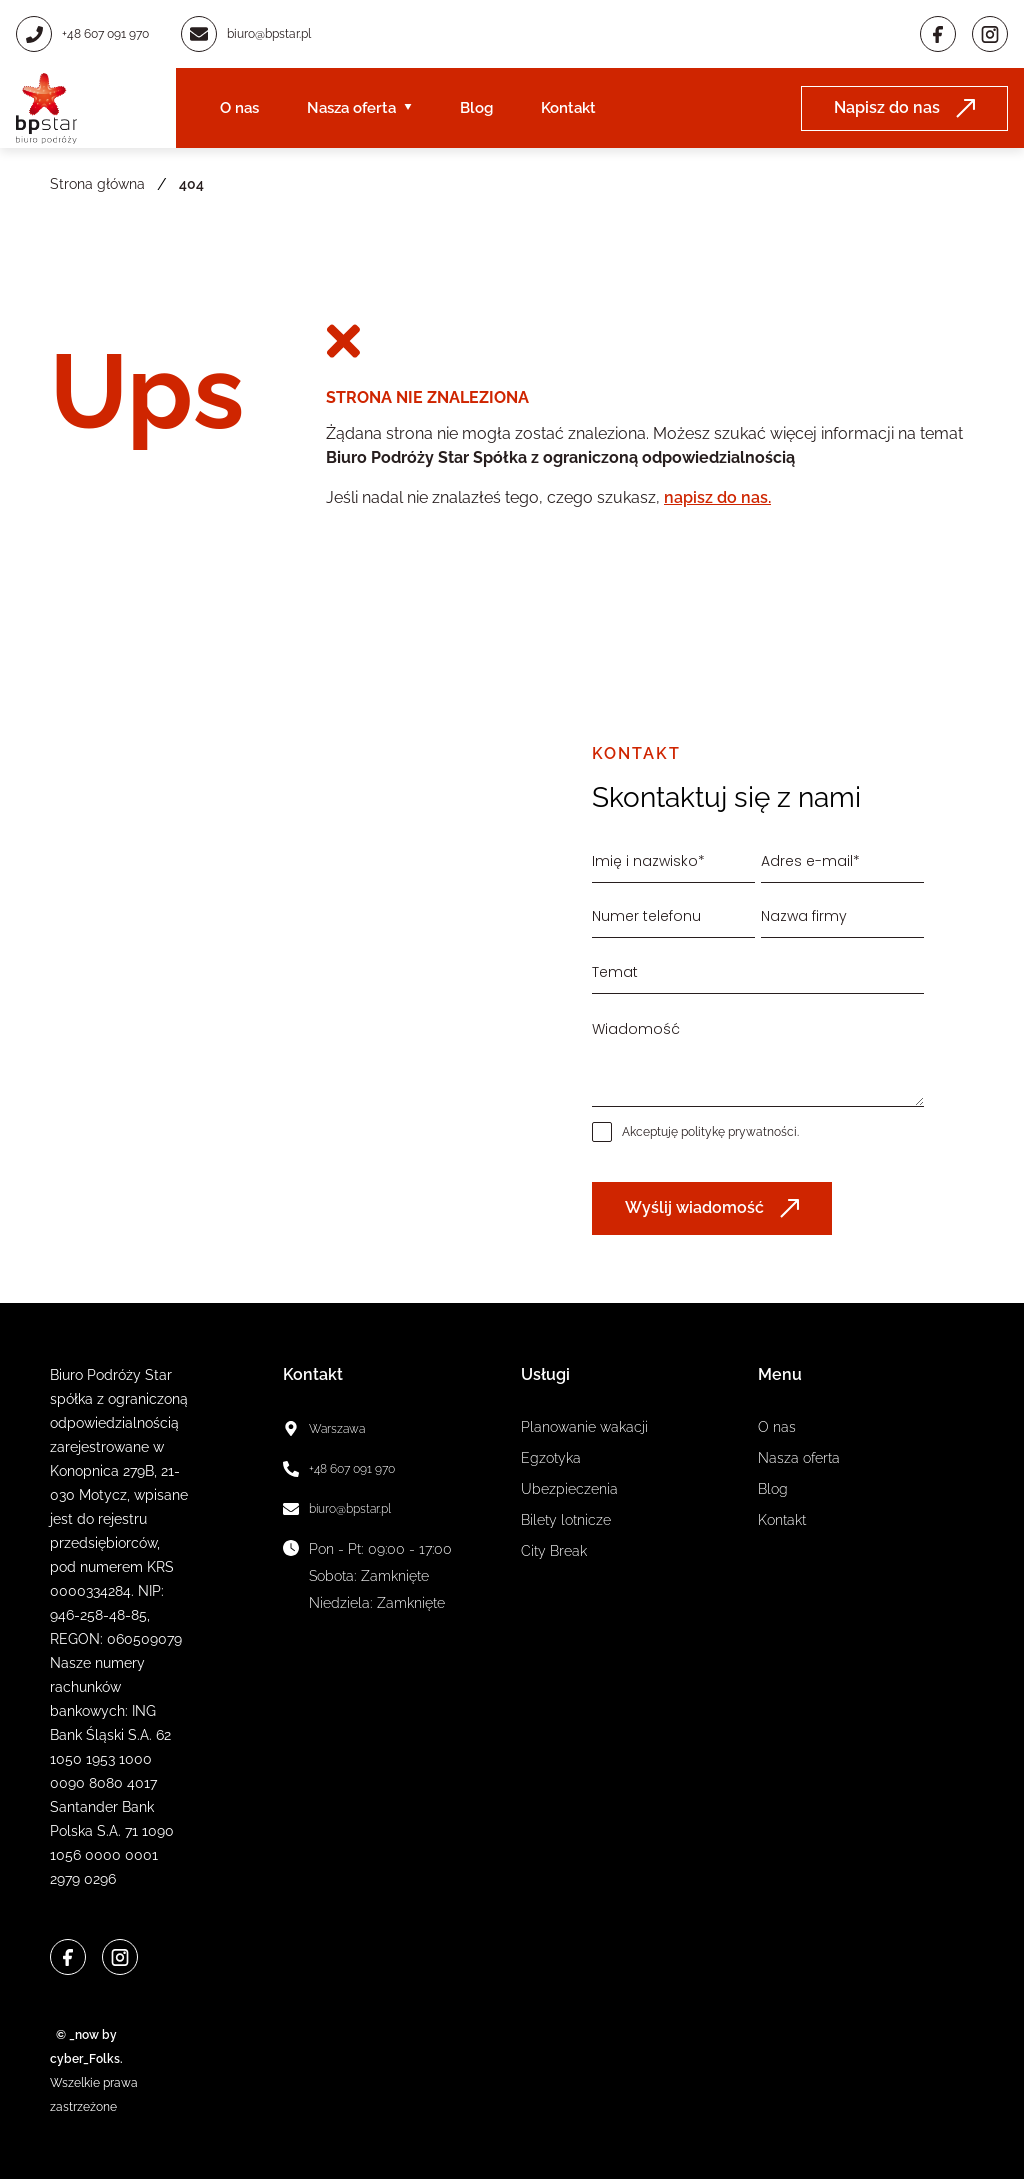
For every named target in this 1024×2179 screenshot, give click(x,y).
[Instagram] (990, 34)
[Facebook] (938, 34)
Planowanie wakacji (584, 1427)
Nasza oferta (351, 108)
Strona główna (97, 184)
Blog (476, 108)
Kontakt (568, 108)
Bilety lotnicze (566, 1520)
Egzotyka (551, 1458)
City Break (554, 1551)
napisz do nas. (717, 497)
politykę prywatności (739, 1132)
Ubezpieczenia (569, 1489)
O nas (239, 108)
